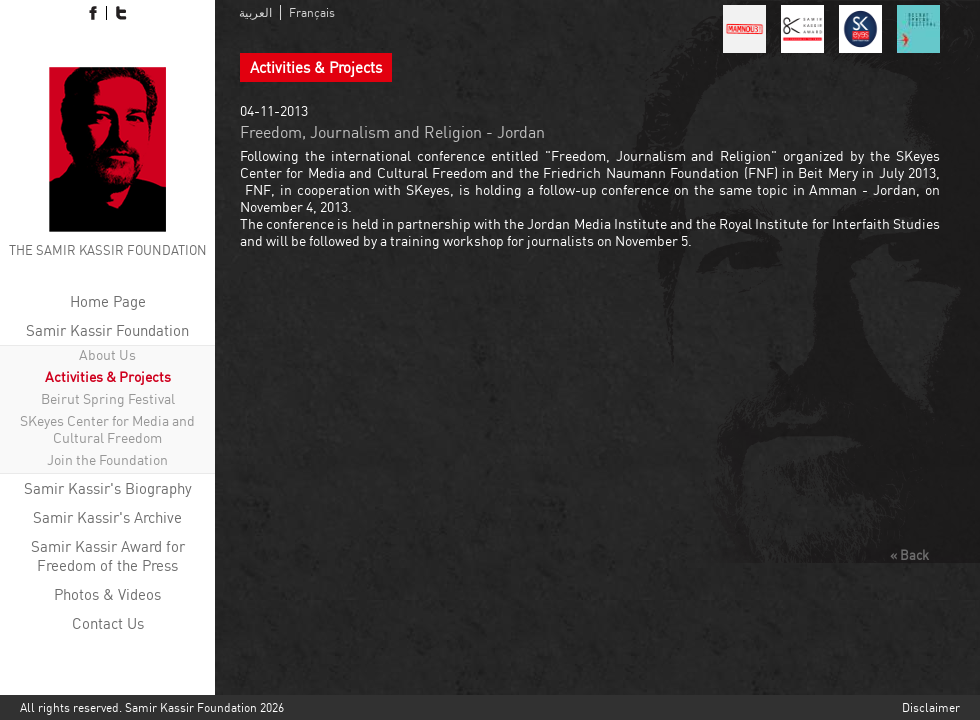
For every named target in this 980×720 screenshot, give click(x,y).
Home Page (108, 301)
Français (312, 12)
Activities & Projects (108, 376)
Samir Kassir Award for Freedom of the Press (108, 556)
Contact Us (108, 623)
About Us (107, 354)
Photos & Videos (107, 594)
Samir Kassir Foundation (107, 330)
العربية (255, 12)
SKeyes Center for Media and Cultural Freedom (107, 429)
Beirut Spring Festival (108, 398)
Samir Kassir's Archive (107, 517)
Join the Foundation (107, 459)
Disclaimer (931, 707)
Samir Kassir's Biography (108, 488)
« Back (909, 555)
